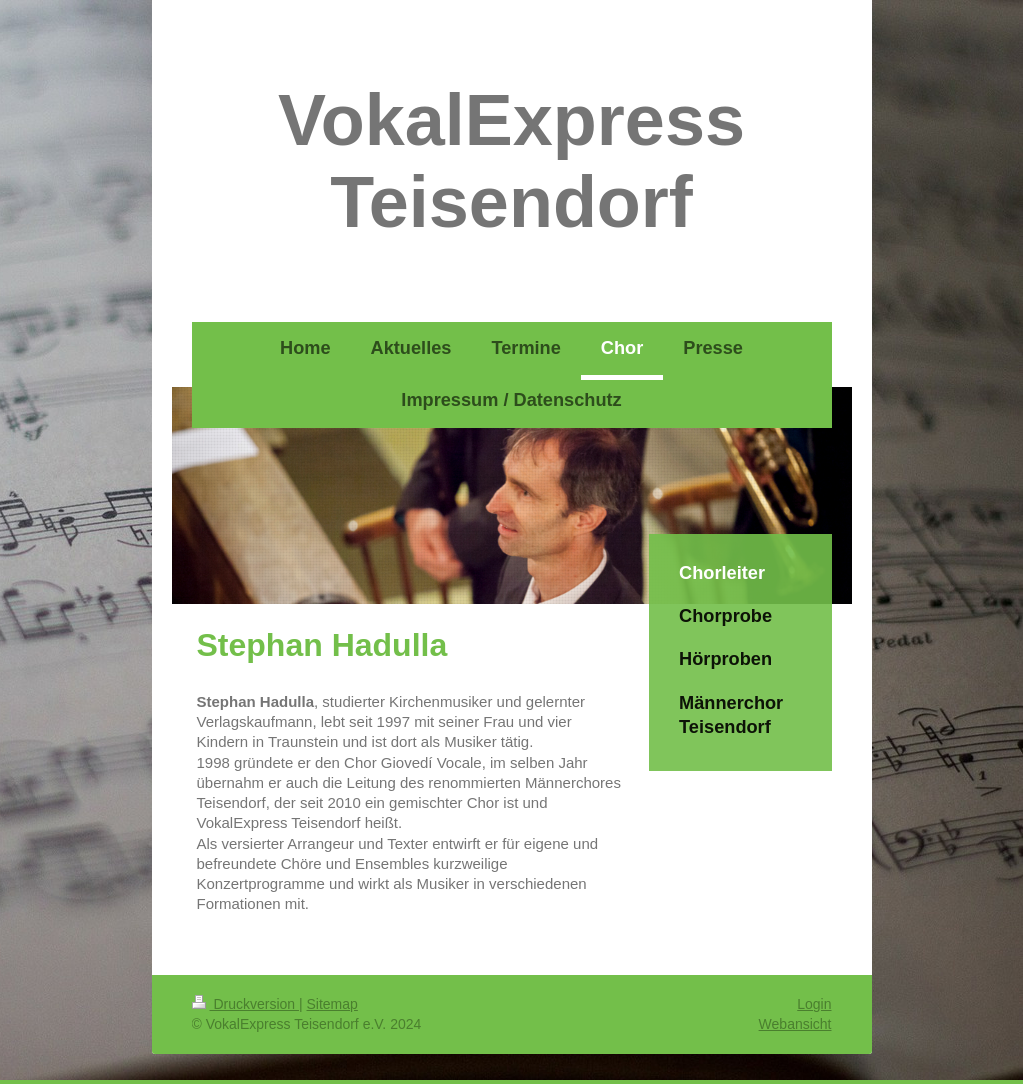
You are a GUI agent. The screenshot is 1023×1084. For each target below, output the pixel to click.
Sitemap (332, 1004)
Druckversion (245, 1004)
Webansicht (795, 1024)
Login (814, 1004)
